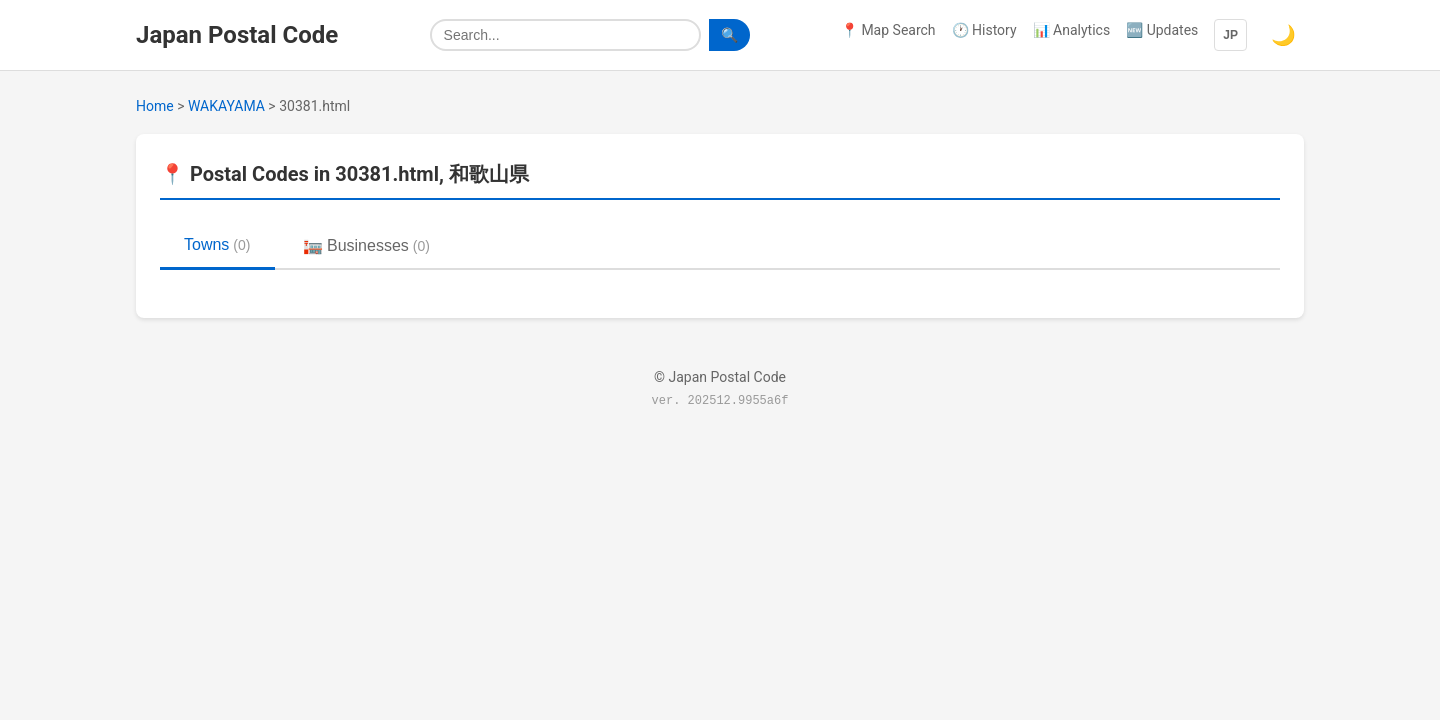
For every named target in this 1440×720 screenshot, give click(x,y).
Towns (217, 244)
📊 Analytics (1072, 30)
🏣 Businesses (366, 245)
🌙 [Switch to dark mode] (1283, 35)
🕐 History (984, 30)
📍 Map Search (888, 30)
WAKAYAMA (226, 106)
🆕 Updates (1162, 30)
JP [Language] (1230, 35)
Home (155, 106)
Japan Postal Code (237, 35)
